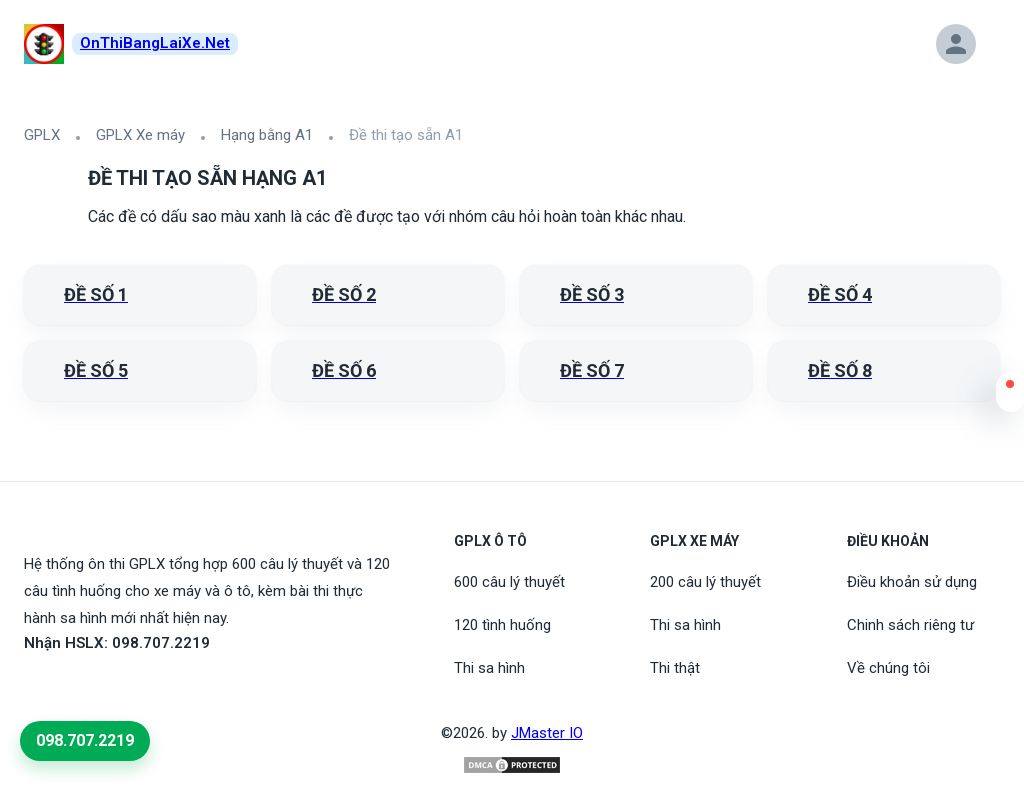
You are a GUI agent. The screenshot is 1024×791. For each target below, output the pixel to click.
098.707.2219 (85, 740)
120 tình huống (502, 625)
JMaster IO (547, 733)
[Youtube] (60, 689)
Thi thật (675, 668)
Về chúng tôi (888, 668)
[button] (1010, 397)
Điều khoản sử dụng (912, 582)
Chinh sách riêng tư (910, 625)
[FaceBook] (36, 689)
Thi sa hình (489, 668)
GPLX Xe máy (140, 135)
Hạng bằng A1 (267, 135)
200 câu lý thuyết (705, 582)
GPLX (42, 135)
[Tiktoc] (84, 689)
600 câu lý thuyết (509, 582)
